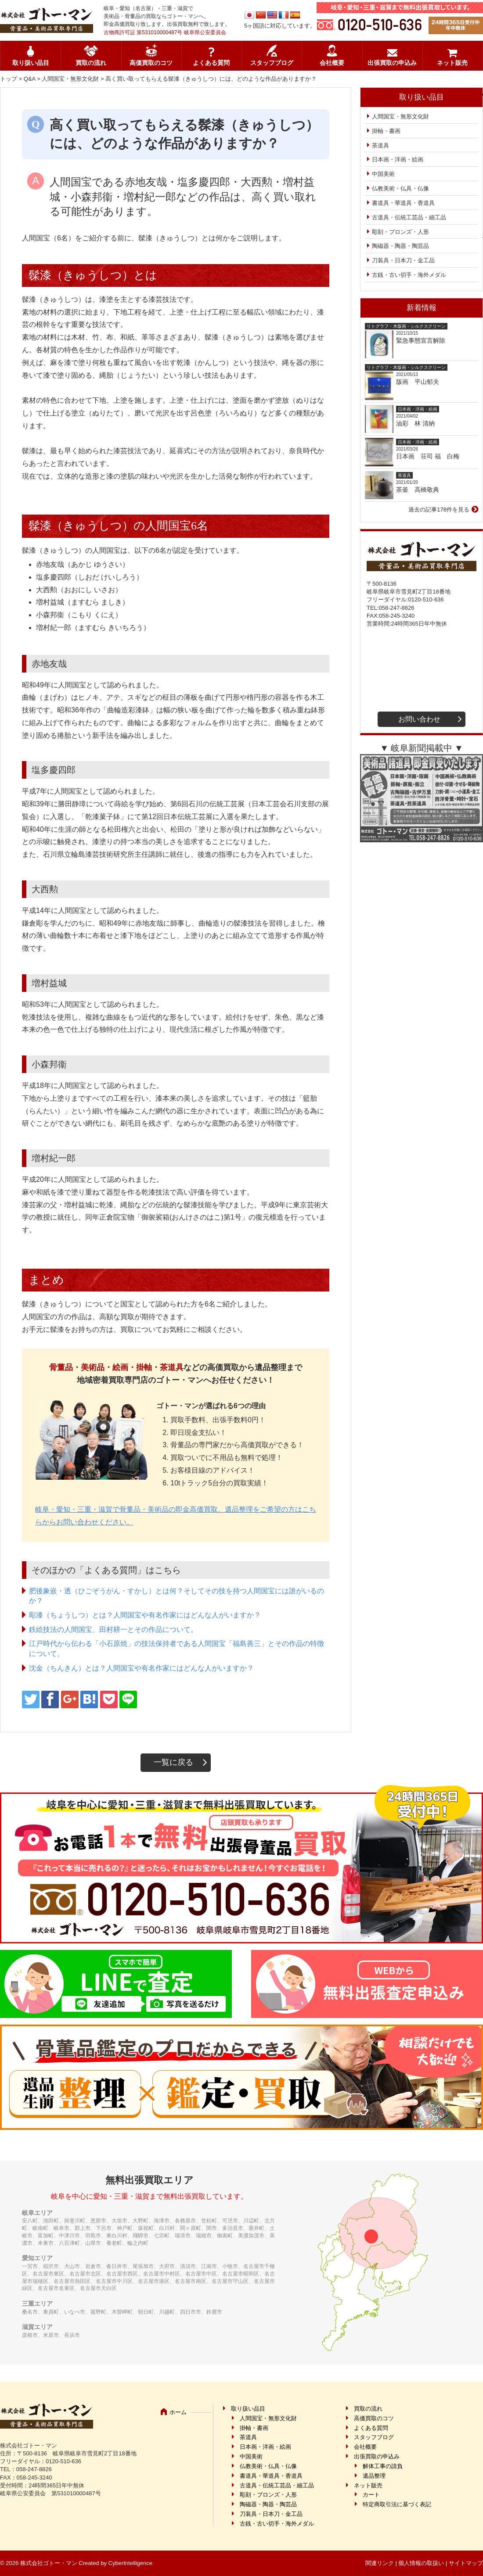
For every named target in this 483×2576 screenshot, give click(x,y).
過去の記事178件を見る (438, 509)
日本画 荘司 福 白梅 (427, 456)
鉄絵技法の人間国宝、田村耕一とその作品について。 (113, 1629)
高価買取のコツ (151, 63)
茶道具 (380, 145)
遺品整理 (374, 2475)
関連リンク (379, 2563)
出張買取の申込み (392, 63)
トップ (8, 78)
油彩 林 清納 (418, 423)
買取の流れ (91, 63)
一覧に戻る (173, 1762)
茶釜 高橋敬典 (417, 489)
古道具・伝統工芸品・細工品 (409, 217)
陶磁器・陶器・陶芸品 (400, 246)
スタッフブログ (271, 63)
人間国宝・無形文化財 (70, 78)
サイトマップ (466, 2563)
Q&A (30, 78)
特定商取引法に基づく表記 (397, 2504)
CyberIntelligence (130, 2563)
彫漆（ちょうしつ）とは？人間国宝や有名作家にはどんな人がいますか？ (145, 1615)
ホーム (178, 2412)
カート (371, 2494)
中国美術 (383, 174)
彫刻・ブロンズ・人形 (400, 232)
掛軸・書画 (386, 131)
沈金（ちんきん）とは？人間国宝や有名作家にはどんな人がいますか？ (141, 1668)
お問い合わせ (419, 719)
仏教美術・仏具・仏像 (400, 188)
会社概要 (332, 63)
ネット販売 (452, 63)
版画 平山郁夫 (420, 381)
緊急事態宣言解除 (420, 340)
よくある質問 (211, 63)
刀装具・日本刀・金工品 (403, 260)
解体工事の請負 (383, 2466)
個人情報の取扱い (421, 2563)
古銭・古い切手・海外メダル (409, 275)
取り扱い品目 (30, 63)
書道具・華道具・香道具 (403, 203)
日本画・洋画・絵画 (397, 159)
